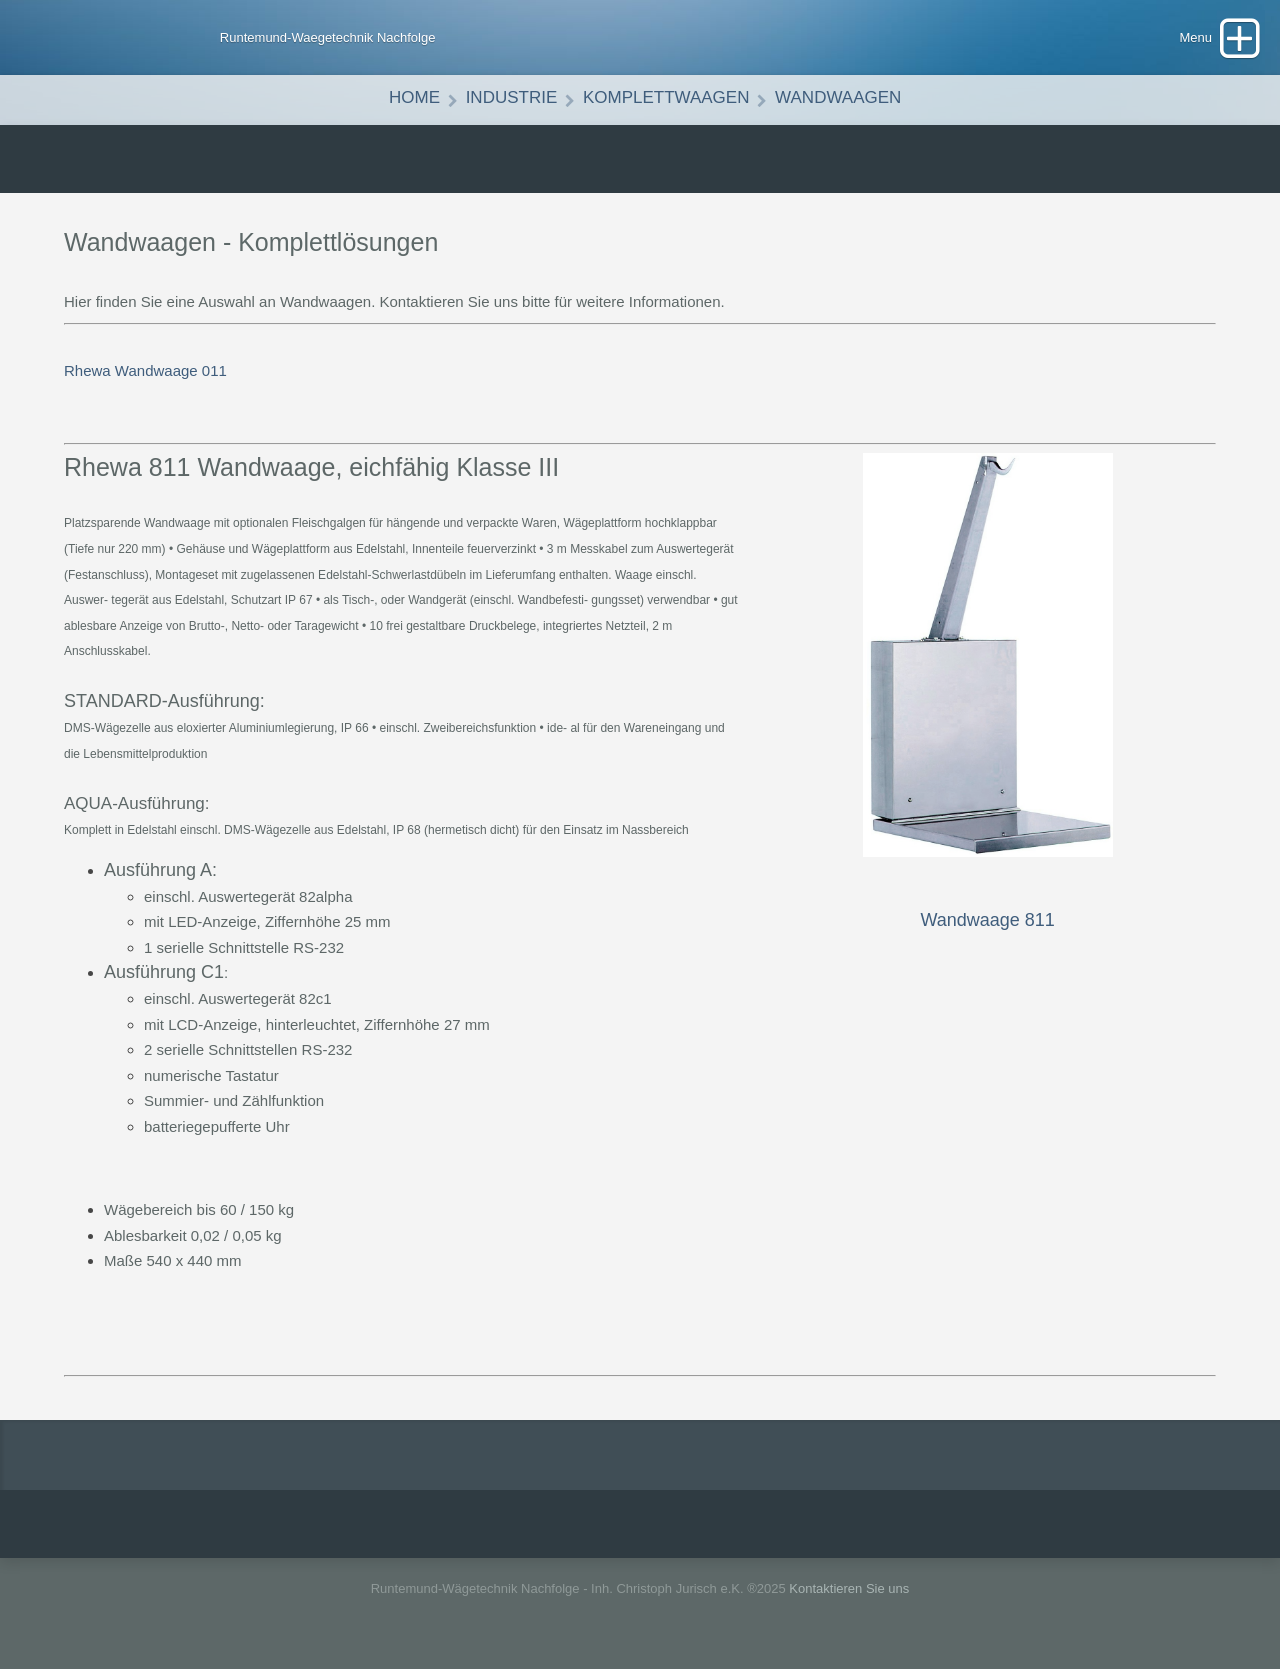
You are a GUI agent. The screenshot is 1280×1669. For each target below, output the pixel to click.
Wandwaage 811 (987, 920)
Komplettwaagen (666, 97)
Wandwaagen (838, 97)
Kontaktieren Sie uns (849, 1588)
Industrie (512, 97)
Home (414, 97)
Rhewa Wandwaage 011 (145, 370)
